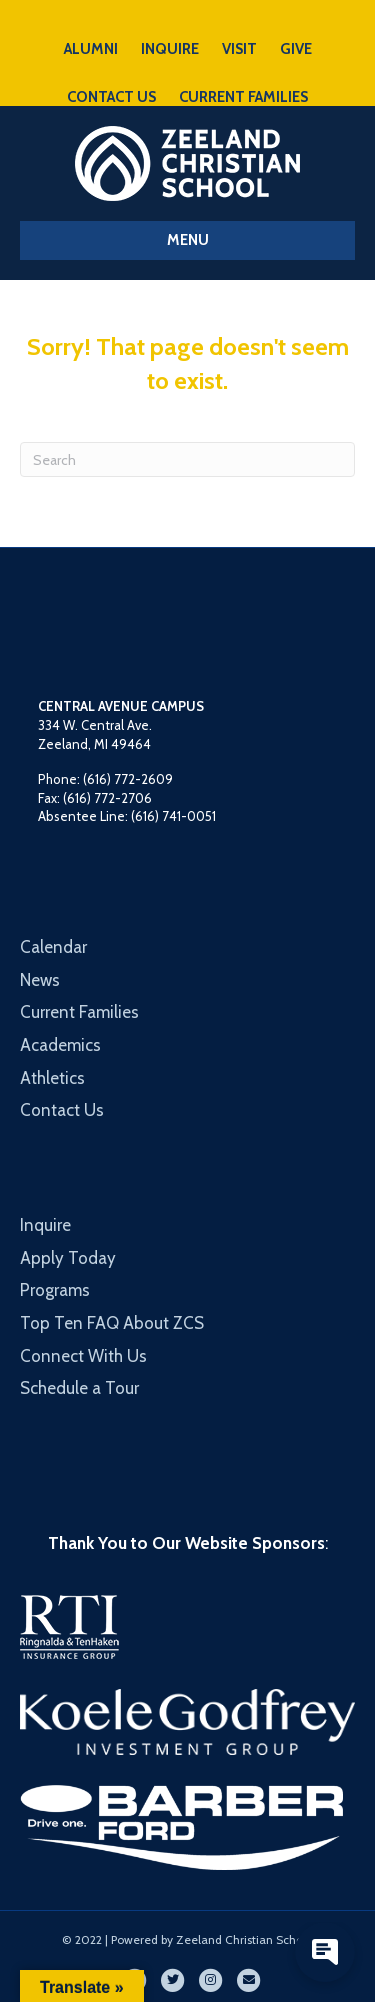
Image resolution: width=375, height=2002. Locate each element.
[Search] (187, 459)
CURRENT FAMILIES (243, 97)
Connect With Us (83, 1356)
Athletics (52, 1078)
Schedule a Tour (79, 1388)
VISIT (239, 49)
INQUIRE (170, 49)
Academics (60, 1045)
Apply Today (68, 1258)
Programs (55, 1290)
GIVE (296, 49)
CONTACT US (111, 97)
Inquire (45, 1225)
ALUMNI (91, 49)
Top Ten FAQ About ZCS (112, 1323)
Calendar (53, 947)
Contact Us (62, 1110)
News (40, 980)
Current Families (79, 1012)
